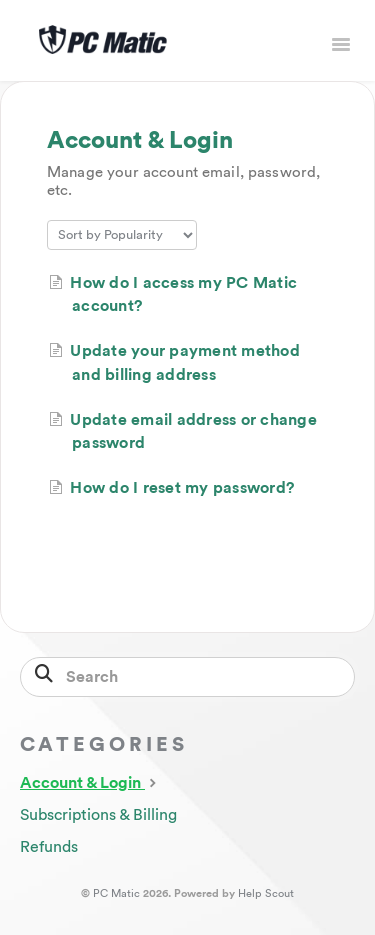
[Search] (187, 677)
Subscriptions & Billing (98, 815)
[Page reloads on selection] (122, 235)
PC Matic (116, 893)
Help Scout (266, 893)
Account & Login (90, 782)
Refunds (49, 847)
